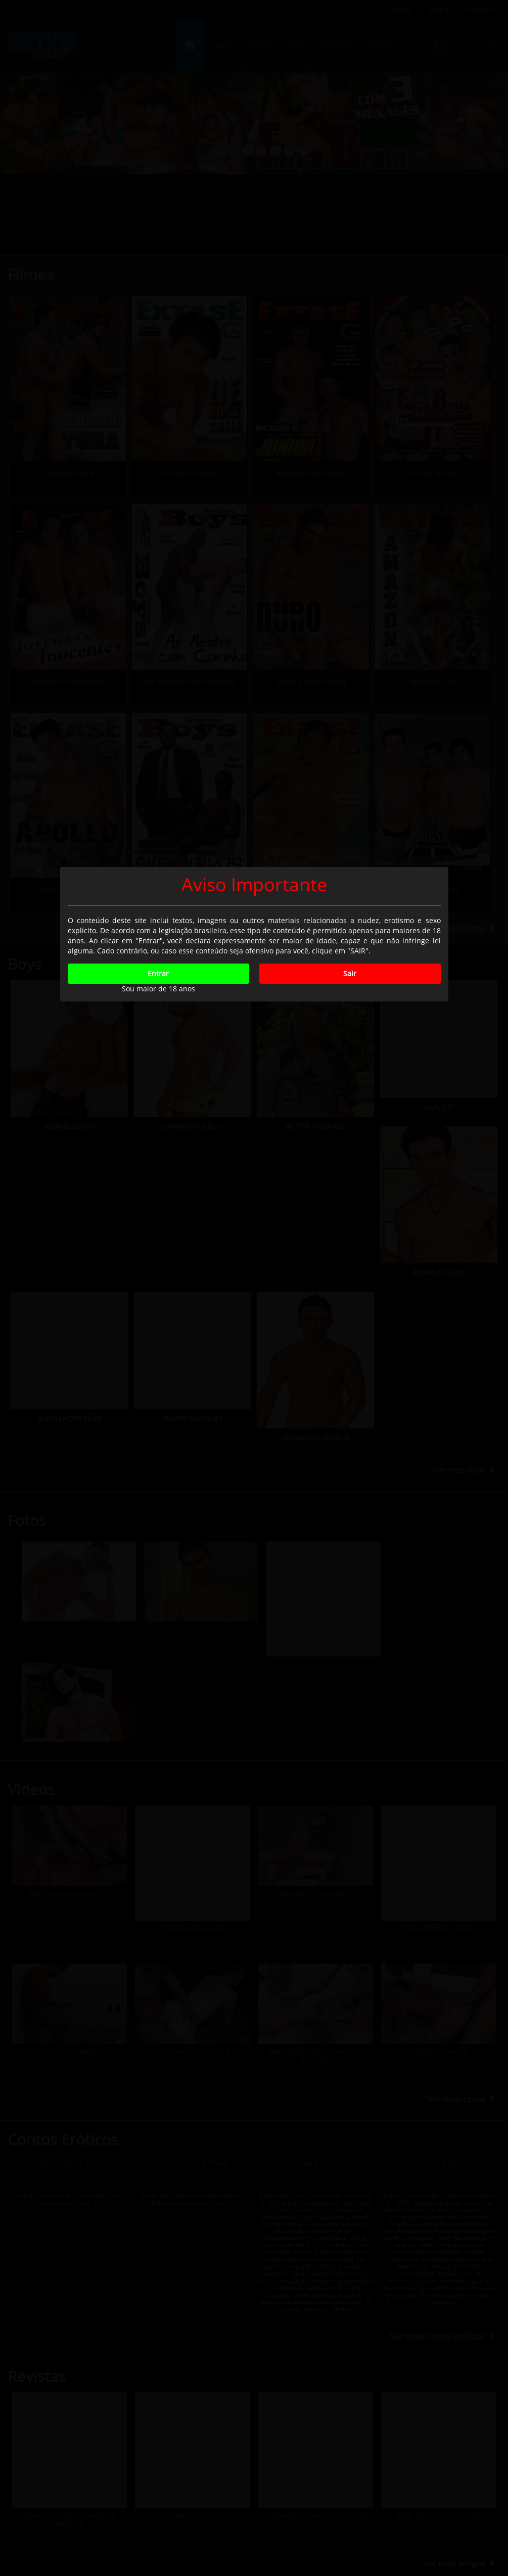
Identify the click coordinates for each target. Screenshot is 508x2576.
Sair (349, 1327)
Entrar (158, 1327)
